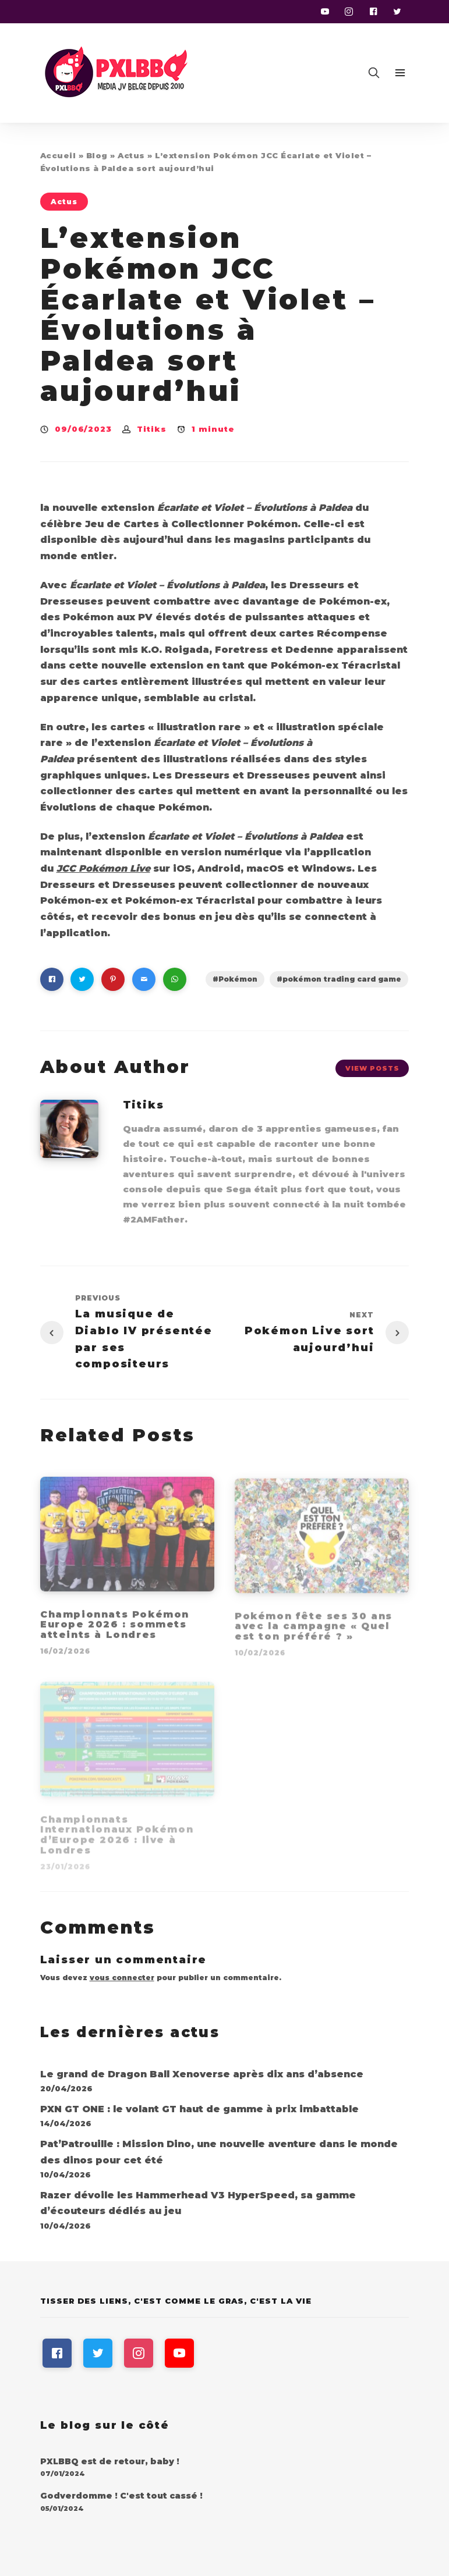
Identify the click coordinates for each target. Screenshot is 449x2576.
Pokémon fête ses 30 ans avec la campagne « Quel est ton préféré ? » (314, 1630)
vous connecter (122, 1977)
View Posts (372, 1068)
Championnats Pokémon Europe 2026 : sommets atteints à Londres (114, 1628)
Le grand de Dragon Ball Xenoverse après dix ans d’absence (201, 2074)
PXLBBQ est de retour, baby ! (109, 2461)
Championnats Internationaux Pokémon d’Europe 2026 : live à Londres (116, 1838)
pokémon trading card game (341, 979)
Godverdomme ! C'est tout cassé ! (121, 2495)
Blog (97, 155)
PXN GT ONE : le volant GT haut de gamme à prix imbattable (199, 2109)
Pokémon (237, 979)
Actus (131, 155)
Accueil (58, 155)
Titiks (152, 429)
